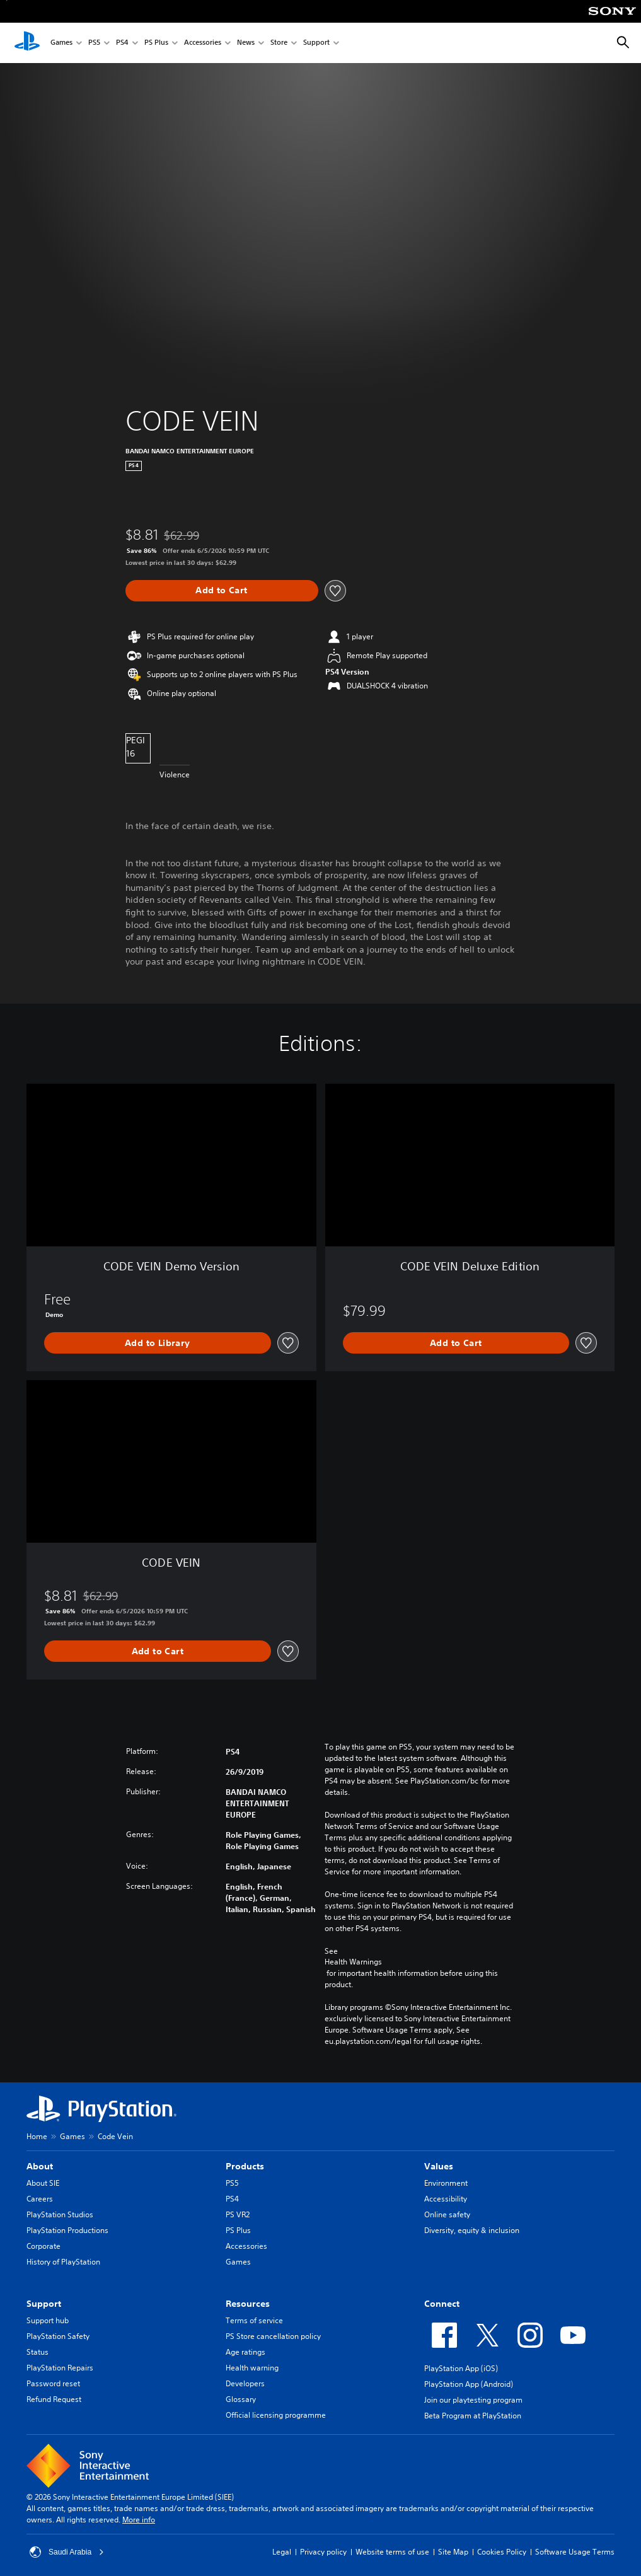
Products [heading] (245, 2166)
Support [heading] (43, 2303)
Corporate (43, 2246)
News (246, 43)
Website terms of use (392, 2551)
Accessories (202, 43)
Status (37, 2352)
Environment (446, 2183)
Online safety (447, 2214)
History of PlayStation (63, 2261)
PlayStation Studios (59, 2214)
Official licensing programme (276, 2415)
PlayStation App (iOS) (461, 2368)
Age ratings (245, 2352)
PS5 (94, 43)
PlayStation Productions (67, 2230)
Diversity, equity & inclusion (471, 2230)
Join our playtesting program (473, 2399)
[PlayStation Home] (27, 43)
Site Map (453, 2551)
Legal (281, 2551)
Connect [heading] (441, 2303)
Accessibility (445, 2198)
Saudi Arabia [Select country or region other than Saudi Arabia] (66, 2552)
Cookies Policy (501, 2551)
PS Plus (156, 43)
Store (278, 43)
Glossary (241, 2399)
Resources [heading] (248, 2303)
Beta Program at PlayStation (472, 2415)
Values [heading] (438, 2166)
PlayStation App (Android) (468, 2384)
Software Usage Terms (575, 2551)
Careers (39, 2198)
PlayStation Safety (58, 2336)
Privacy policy (323, 2551)
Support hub (47, 2320)
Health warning (252, 2367)
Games (61, 43)
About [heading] (39, 2166)
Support (316, 43)
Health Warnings (353, 1962)
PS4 (122, 43)
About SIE (42, 2183)
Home (36, 2136)
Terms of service (254, 2320)
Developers (245, 2383)
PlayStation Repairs (59, 2367)
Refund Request (53, 2399)
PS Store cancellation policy (273, 2336)
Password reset (53, 2383)
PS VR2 (238, 2214)
